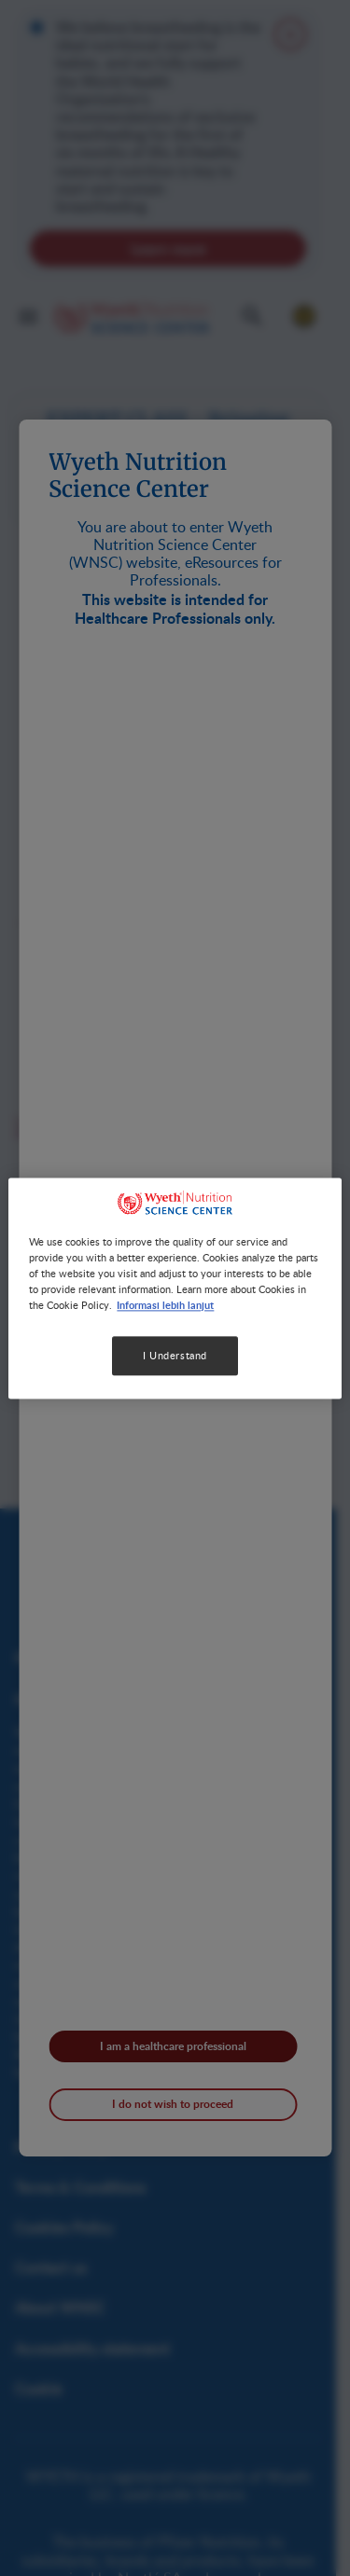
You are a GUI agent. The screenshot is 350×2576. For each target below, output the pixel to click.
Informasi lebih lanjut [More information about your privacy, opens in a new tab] (165, 1304)
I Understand (175, 1355)
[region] (174, 1288)
